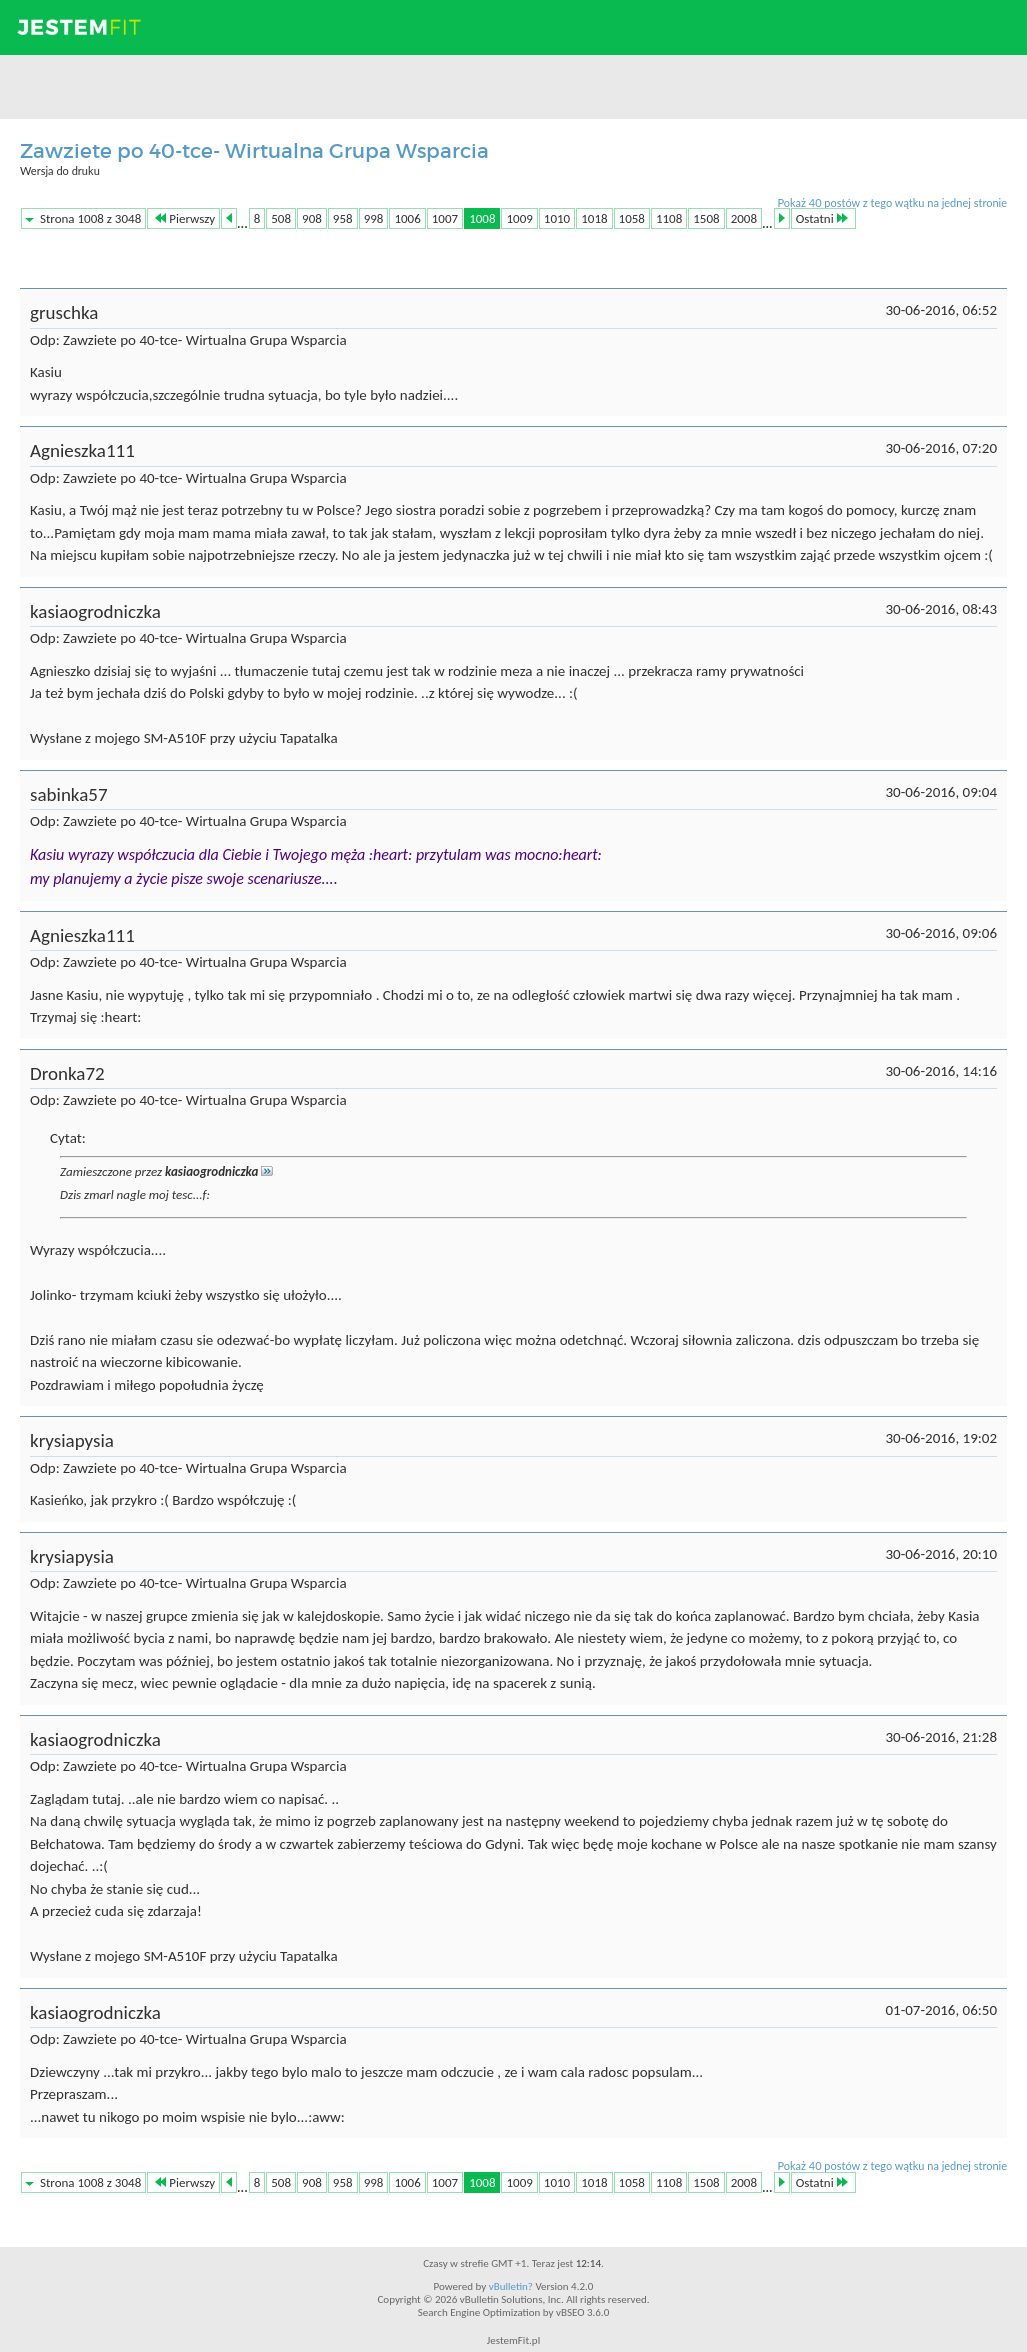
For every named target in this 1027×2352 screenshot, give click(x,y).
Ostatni (822, 218)
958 (343, 218)
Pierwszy (185, 218)
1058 (632, 218)
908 (312, 218)
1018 (594, 218)
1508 (706, 218)
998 (374, 218)
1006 (407, 218)
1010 (557, 218)
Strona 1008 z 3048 (90, 218)
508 (281, 218)
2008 (744, 218)
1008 (482, 218)
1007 (445, 218)
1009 (519, 218)
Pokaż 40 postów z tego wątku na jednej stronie (892, 202)
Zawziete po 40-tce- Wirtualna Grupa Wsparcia (254, 151)
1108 (669, 218)
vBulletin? (511, 2286)
